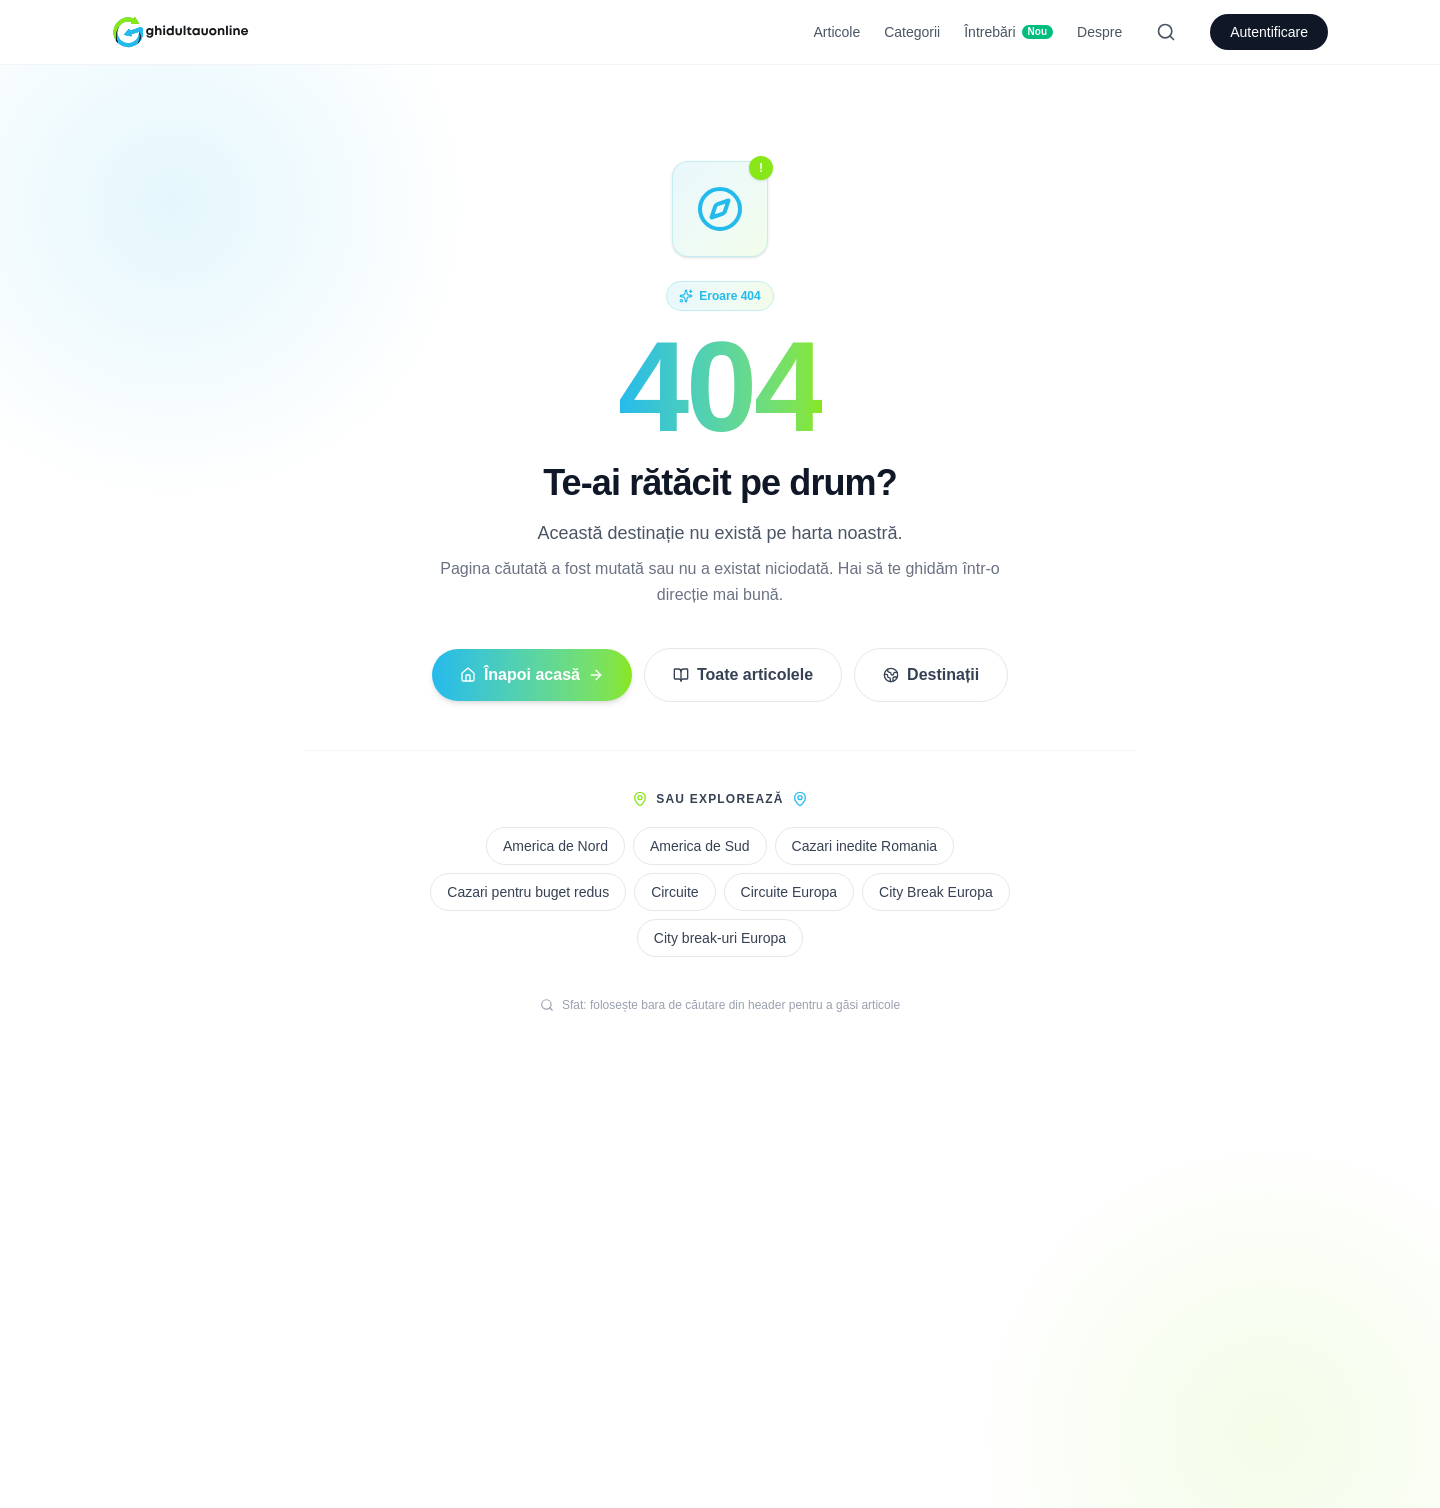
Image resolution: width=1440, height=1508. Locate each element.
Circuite (674, 892)
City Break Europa (936, 892)
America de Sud (700, 846)
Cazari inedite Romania (865, 846)
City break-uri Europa (720, 938)
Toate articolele (743, 674)
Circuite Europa (789, 892)
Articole (837, 32)
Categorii (912, 32)
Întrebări (1008, 32)
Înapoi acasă (532, 674)
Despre (1099, 32)
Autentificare (1269, 32)
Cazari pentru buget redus (528, 892)
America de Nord (555, 846)
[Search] (1166, 32)
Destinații (931, 674)
